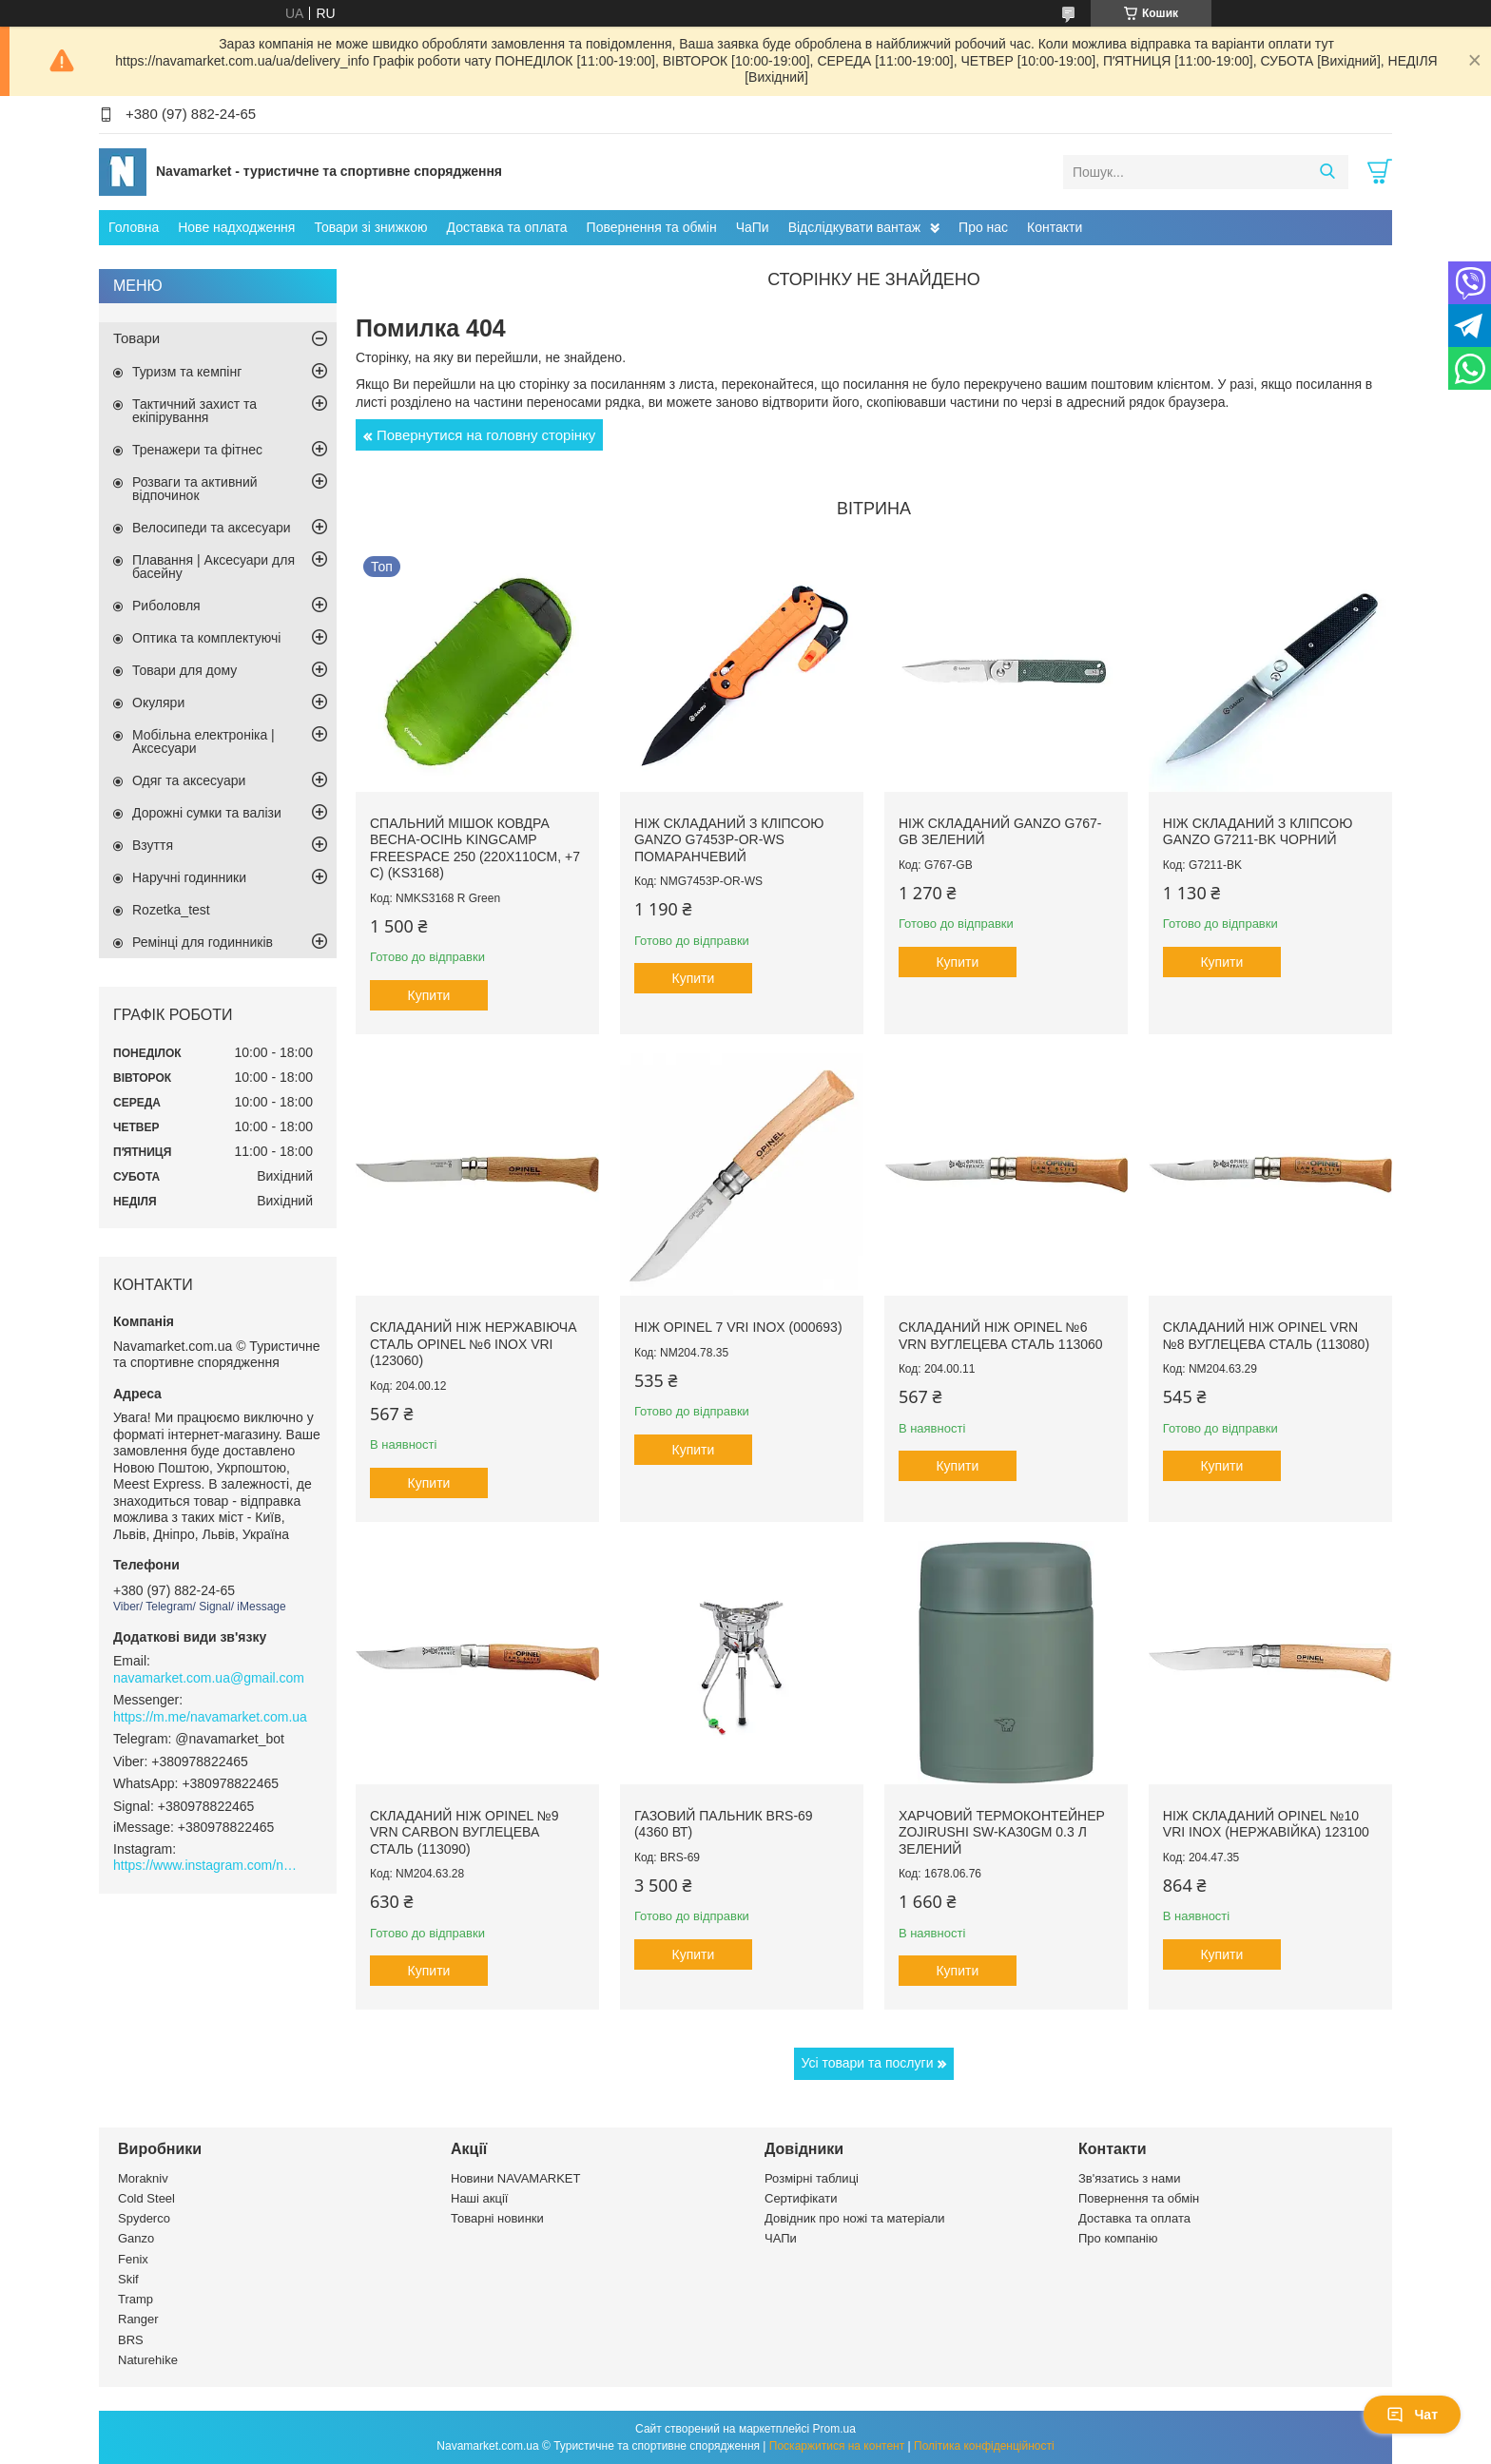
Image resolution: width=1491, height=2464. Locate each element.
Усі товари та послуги (868, 2062)
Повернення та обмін (652, 227)
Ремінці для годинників (202, 942)
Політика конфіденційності (984, 2446)
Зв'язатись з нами (1129, 2178)
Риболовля (166, 605)
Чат (1412, 2414)
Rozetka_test (171, 909)
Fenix (133, 2259)
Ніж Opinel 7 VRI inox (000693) (738, 1327)
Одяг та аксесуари (188, 780)
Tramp (135, 2299)
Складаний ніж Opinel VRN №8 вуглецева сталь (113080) (1266, 1335)
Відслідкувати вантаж (854, 227)
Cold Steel (146, 2198)
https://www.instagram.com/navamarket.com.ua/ (208, 1865)
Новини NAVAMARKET (515, 2178)
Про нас (983, 227)
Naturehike (148, 2360)
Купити (429, 995)
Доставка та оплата (507, 227)
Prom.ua (834, 2428)
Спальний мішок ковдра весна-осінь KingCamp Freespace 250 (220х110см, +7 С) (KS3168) (475, 848)
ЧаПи (752, 227)
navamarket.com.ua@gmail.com (208, 1677)
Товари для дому (184, 670)
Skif (128, 2279)
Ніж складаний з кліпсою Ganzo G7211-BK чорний (1258, 832)
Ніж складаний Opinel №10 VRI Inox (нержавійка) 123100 (1266, 1824)
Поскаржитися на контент (836, 2446)
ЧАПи (781, 2238)
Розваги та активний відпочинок (195, 488)
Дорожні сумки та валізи (206, 812)
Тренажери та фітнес (197, 449)
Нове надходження (236, 227)
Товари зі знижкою (370, 227)
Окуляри (158, 702)
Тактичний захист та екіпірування (194, 410)
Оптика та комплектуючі (206, 637)
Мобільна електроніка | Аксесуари (203, 741)
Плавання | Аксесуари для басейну (213, 566)
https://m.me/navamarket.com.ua (210, 1716)
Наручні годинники (189, 877)
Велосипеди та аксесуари (211, 527)
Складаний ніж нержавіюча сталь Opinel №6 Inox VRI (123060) (473, 1343)
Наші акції (479, 2198)
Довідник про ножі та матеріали (855, 2218)
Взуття (152, 845)
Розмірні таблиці (812, 2178)
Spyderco (144, 2218)
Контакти (1054, 227)
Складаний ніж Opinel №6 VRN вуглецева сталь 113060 (1001, 1335)
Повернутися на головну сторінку (486, 435)
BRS (131, 2340)
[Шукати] (1327, 172)
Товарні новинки (497, 2218)
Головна (133, 227)
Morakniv (143, 2178)
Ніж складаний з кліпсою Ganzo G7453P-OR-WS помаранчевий (729, 840)
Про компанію (1118, 2238)
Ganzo (136, 2238)
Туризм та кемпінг (187, 371)
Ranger (138, 2319)
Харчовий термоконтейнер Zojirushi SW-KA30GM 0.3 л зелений (1002, 1832)
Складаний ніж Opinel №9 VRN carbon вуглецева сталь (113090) (464, 1832)
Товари (136, 338)
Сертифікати (801, 2198)
